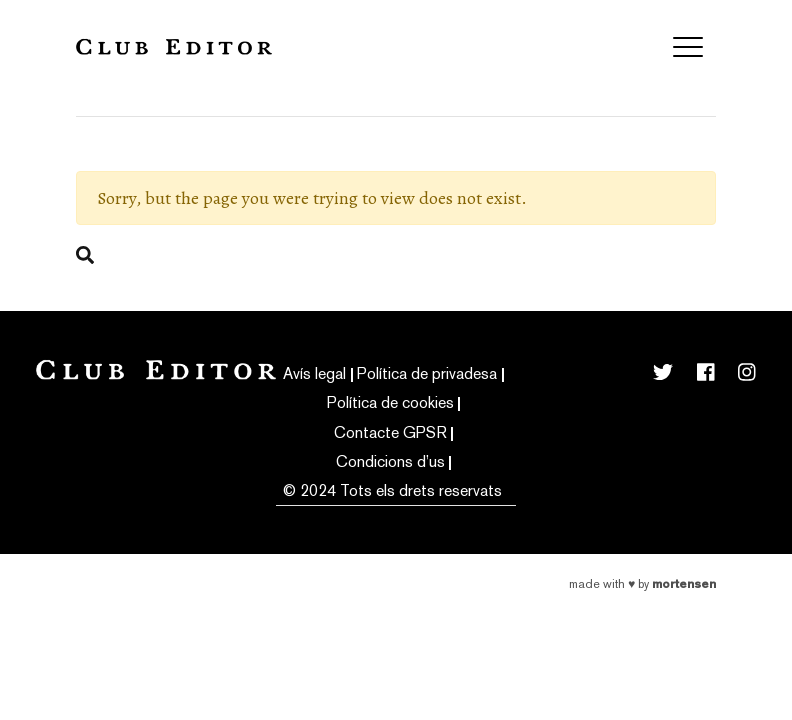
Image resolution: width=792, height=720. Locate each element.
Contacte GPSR (390, 432)
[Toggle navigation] (688, 47)
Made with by (642, 584)
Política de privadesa (427, 373)
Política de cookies (390, 402)
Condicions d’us (390, 461)
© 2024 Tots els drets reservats (392, 490)
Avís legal (314, 373)
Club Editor (174, 46)
